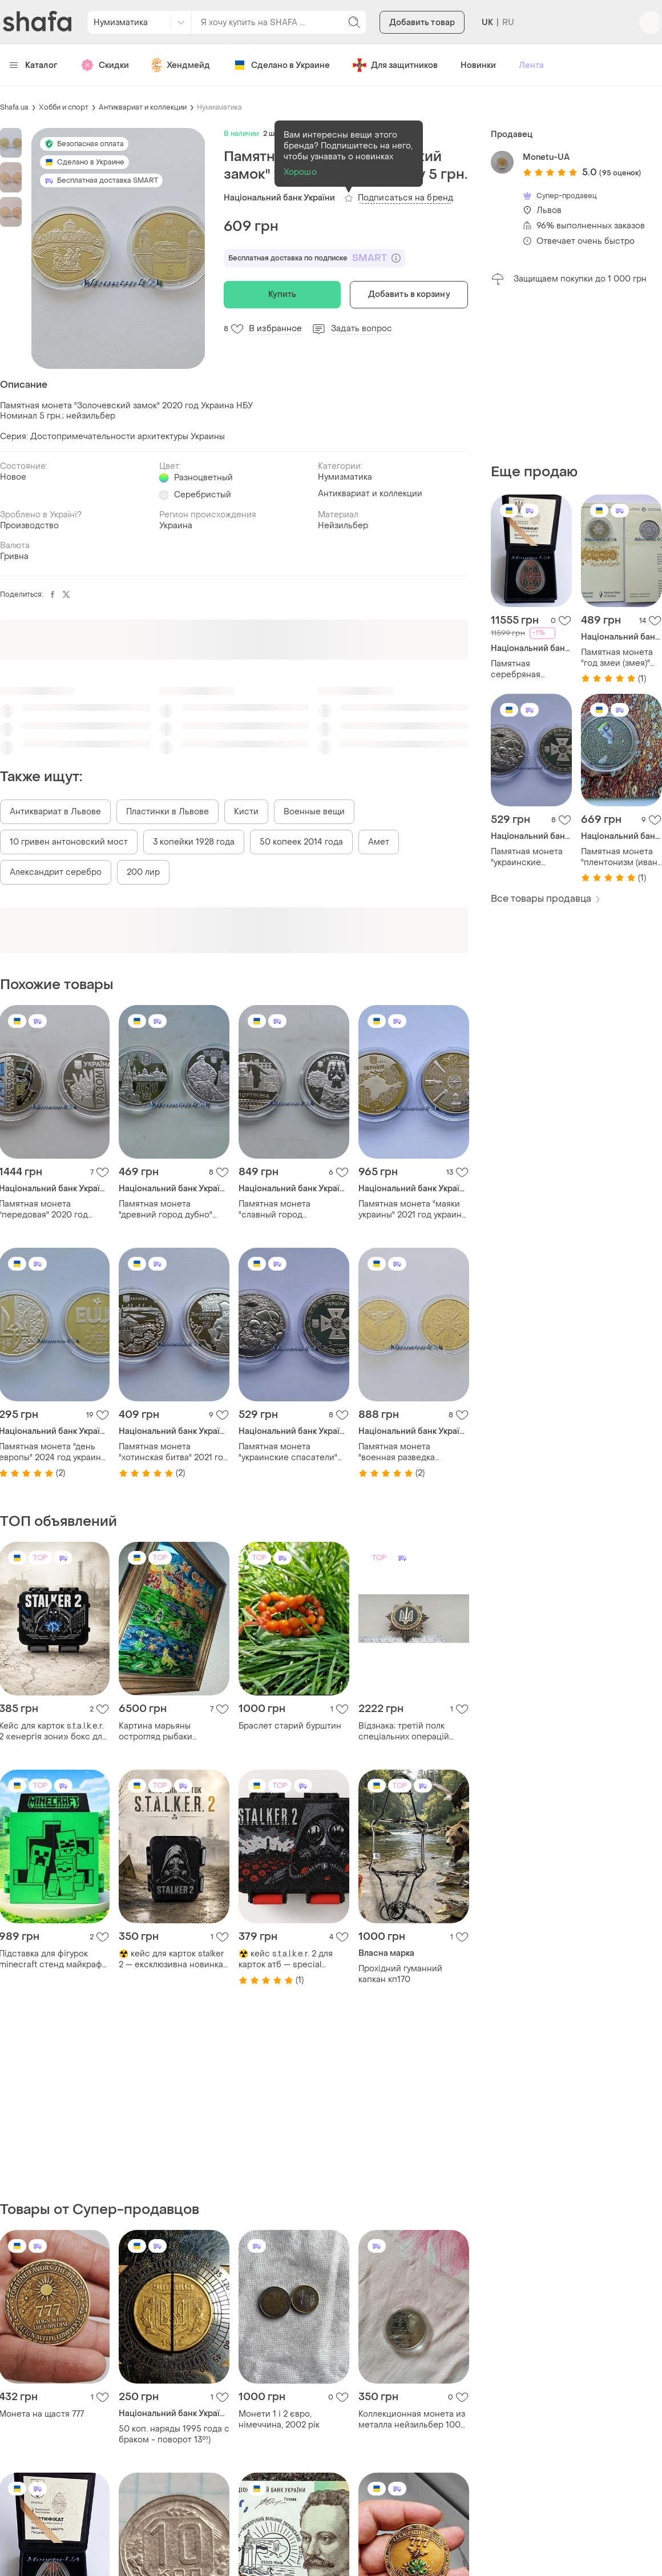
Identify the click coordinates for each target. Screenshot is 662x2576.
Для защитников (395, 65)
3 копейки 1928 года (194, 842)
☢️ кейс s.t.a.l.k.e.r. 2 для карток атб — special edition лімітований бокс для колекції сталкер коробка (289, 1959)
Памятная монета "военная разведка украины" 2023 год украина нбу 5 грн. (412, 1452)
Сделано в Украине (281, 65)
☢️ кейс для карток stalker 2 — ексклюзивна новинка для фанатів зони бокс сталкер (171, 1959)
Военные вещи (314, 811)
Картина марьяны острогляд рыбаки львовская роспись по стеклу (165, 1731)
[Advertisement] (576, 374)
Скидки (104, 65)
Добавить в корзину (409, 294)
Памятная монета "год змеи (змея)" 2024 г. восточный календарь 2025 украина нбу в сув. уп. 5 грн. (618, 658)
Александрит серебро (56, 872)
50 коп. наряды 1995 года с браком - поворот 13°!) (174, 2434)
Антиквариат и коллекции (143, 107)
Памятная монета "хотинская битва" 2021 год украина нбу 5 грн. (173, 1452)
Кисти (246, 811)
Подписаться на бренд (405, 197)
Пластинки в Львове (167, 811)
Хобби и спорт (63, 107)
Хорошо (300, 172)
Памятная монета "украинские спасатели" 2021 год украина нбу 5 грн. (527, 857)
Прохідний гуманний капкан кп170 (400, 1974)
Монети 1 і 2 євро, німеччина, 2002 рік (279, 2419)
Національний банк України (279, 197)
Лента (531, 65)
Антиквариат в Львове (55, 811)
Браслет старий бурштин (290, 1726)
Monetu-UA (546, 157)
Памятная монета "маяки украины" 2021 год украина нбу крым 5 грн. (412, 1209)
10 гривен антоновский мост (69, 842)
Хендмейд (181, 65)
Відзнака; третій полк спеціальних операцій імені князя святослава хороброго (405, 1731)
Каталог (33, 65)
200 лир (143, 872)
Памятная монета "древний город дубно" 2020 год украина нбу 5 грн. (166, 1209)
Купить (282, 294)
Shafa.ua (14, 107)
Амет (378, 842)
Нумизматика (219, 107)
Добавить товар (422, 22)
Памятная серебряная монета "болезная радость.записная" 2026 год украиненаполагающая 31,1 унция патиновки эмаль (531, 669)
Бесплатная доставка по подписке (314, 258)
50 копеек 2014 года (301, 842)
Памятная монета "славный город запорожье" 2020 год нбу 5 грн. (294, 1209)
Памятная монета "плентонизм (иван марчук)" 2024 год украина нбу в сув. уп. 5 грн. (619, 857)
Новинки (478, 65)
